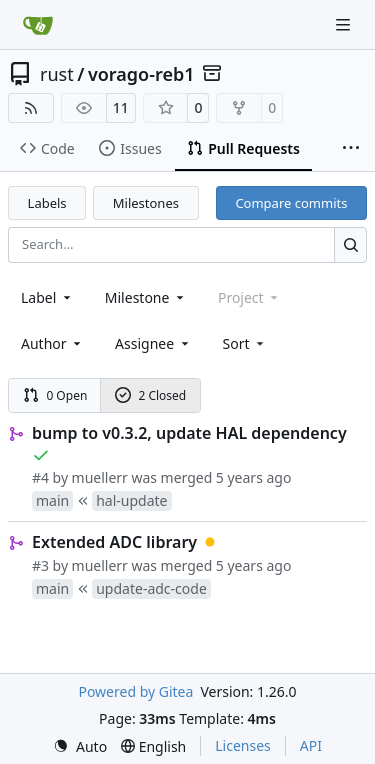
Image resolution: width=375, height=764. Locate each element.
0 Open (55, 395)
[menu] (245, 343)
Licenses (243, 745)
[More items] (351, 149)
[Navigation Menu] (345, 24)
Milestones (146, 203)
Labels (47, 203)
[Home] (38, 25)
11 (121, 107)
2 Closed (151, 395)
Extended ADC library (114, 542)
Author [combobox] (52, 343)
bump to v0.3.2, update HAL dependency (189, 433)
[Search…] (350, 244)
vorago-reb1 (141, 74)
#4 (40, 477)
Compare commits (291, 203)
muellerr (100, 477)
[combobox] (47, 297)
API (311, 745)
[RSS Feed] (31, 108)
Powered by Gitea (135, 691)
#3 (40, 565)
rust (57, 74)
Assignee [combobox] (153, 343)
